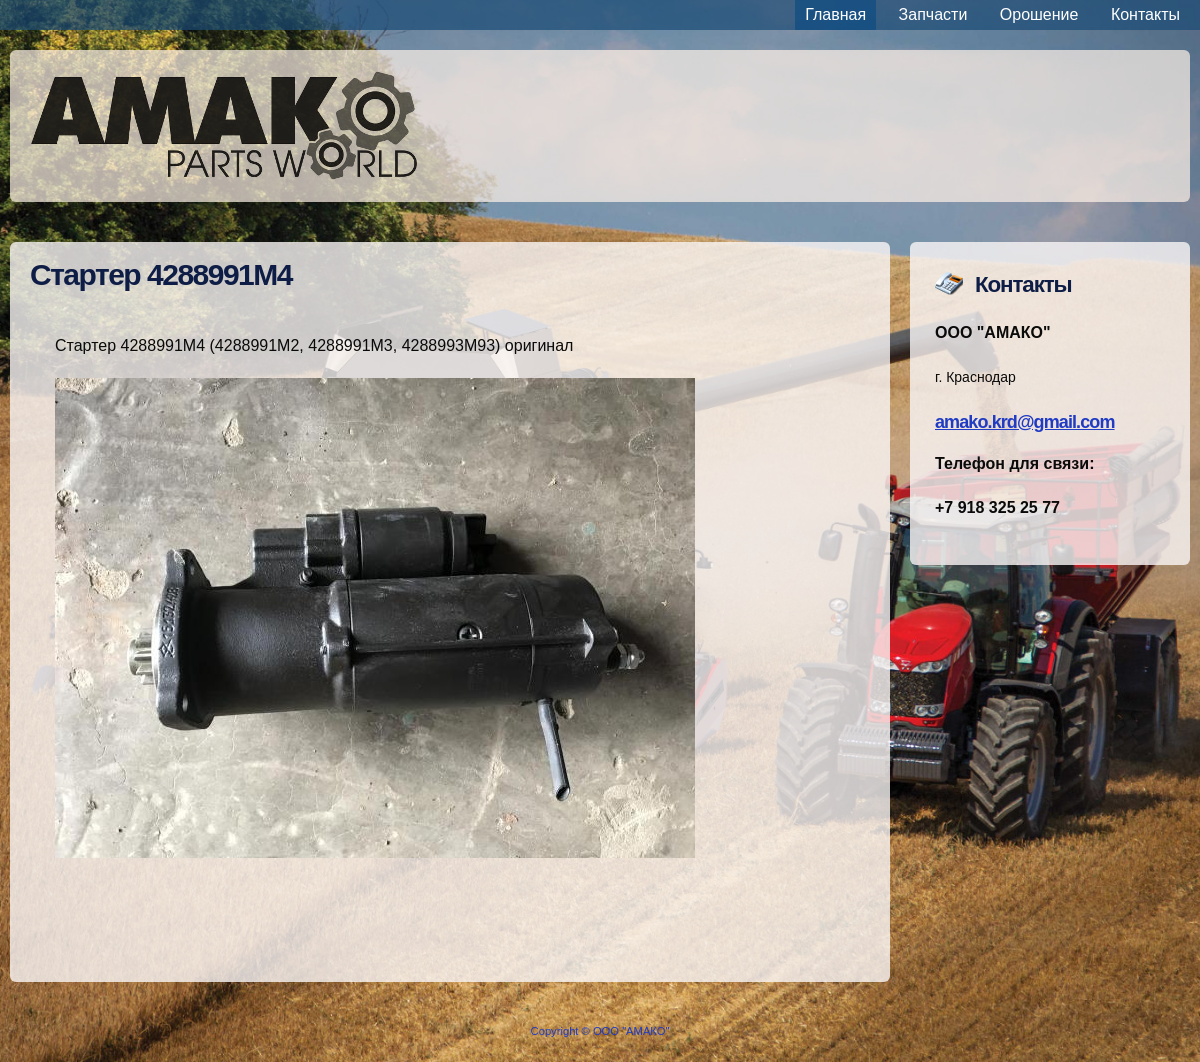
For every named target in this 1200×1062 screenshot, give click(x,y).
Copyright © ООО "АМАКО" (600, 1031)
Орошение (1039, 14)
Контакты (1145, 14)
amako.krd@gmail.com (1025, 422)
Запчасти (933, 14)
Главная (835, 14)
